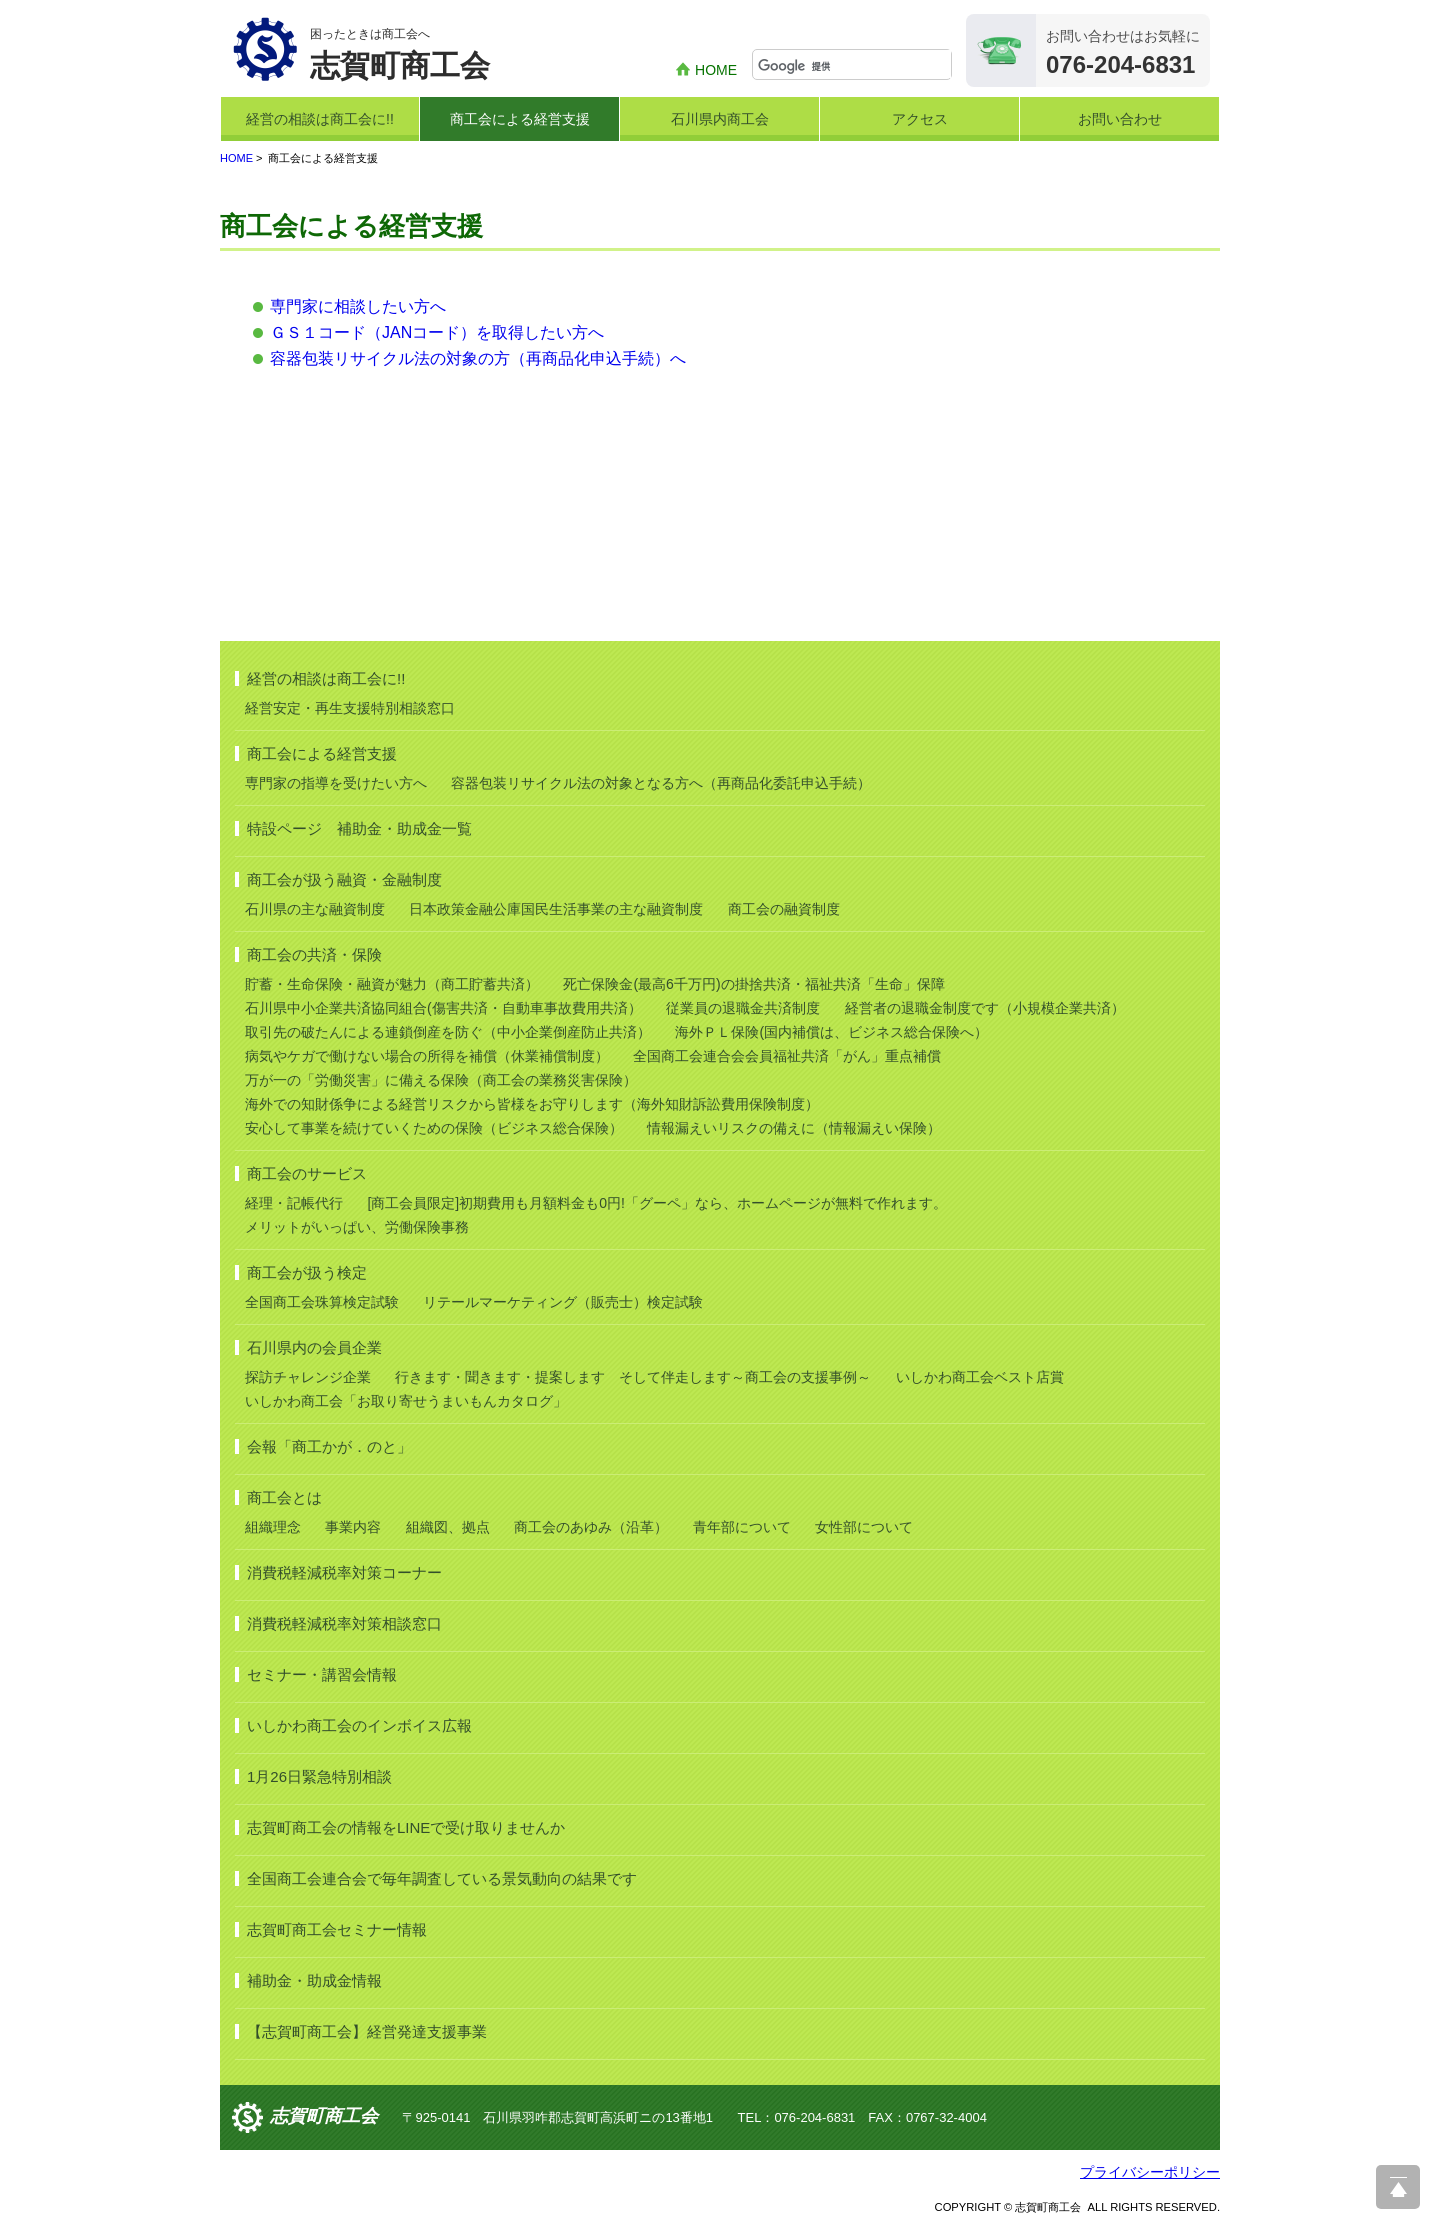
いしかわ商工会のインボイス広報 (359, 1725)
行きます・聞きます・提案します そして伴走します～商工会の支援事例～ (633, 1377)
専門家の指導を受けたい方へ (336, 783)
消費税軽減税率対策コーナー (344, 1572)
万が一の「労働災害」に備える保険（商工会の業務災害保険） (441, 1080)
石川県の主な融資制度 (315, 909)
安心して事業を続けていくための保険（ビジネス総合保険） (434, 1128)
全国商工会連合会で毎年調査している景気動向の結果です (442, 1878)
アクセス (920, 119)
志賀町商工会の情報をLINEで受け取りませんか (406, 1827)
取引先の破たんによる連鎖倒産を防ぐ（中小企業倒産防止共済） (448, 1032)
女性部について (864, 1527)
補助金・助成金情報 (314, 1980)
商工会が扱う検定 (307, 1272)
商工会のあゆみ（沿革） (591, 1527)
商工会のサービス (307, 1173)
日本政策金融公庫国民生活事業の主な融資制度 (556, 909)
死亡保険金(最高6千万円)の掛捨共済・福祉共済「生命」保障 (753, 984)
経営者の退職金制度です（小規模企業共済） (985, 1008)
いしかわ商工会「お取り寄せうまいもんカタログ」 (406, 1401)
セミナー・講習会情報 (322, 1674)
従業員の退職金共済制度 (743, 1008)
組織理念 (273, 1527)
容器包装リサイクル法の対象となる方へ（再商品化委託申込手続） (661, 783)
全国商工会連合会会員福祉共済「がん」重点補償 (787, 1056)
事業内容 (353, 1527)
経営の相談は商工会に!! (320, 119)
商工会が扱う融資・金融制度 (344, 879)
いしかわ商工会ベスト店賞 (980, 1377)
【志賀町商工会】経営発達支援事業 (367, 2031)
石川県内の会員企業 (314, 1347)
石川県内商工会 (720, 119)
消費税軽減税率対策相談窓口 (344, 1623)
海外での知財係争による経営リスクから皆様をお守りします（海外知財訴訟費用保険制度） (532, 1104)
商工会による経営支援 (520, 119)
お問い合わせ (1120, 119)
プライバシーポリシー (1150, 2172)
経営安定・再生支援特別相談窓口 (350, 708)
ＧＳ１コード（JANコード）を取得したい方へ (437, 332)
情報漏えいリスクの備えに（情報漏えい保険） (794, 1128)
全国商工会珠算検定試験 (322, 1302)
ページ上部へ (1398, 2187)
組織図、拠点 (448, 1527)
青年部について (742, 1527)
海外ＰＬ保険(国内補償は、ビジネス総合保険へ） (831, 1032)
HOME (716, 70)
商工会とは (284, 1497)
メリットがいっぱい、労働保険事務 (357, 1227)
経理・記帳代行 (294, 1203)
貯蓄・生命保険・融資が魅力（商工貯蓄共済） (392, 984)
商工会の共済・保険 (314, 954)
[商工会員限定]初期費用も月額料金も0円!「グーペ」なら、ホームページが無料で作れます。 (656, 1203)
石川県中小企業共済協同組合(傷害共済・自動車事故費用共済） (443, 1008)
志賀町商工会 (324, 2116)
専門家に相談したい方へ (358, 306)
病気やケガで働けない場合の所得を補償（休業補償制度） (427, 1056)
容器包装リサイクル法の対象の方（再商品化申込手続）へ (478, 358)
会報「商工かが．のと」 (329, 1446)
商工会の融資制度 (784, 909)
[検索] (854, 66)
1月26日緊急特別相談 (319, 1776)
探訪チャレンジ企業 (308, 1377)
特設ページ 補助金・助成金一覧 (359, 828)
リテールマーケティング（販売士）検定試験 (563, 1302)
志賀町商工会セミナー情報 (337, 1929)
